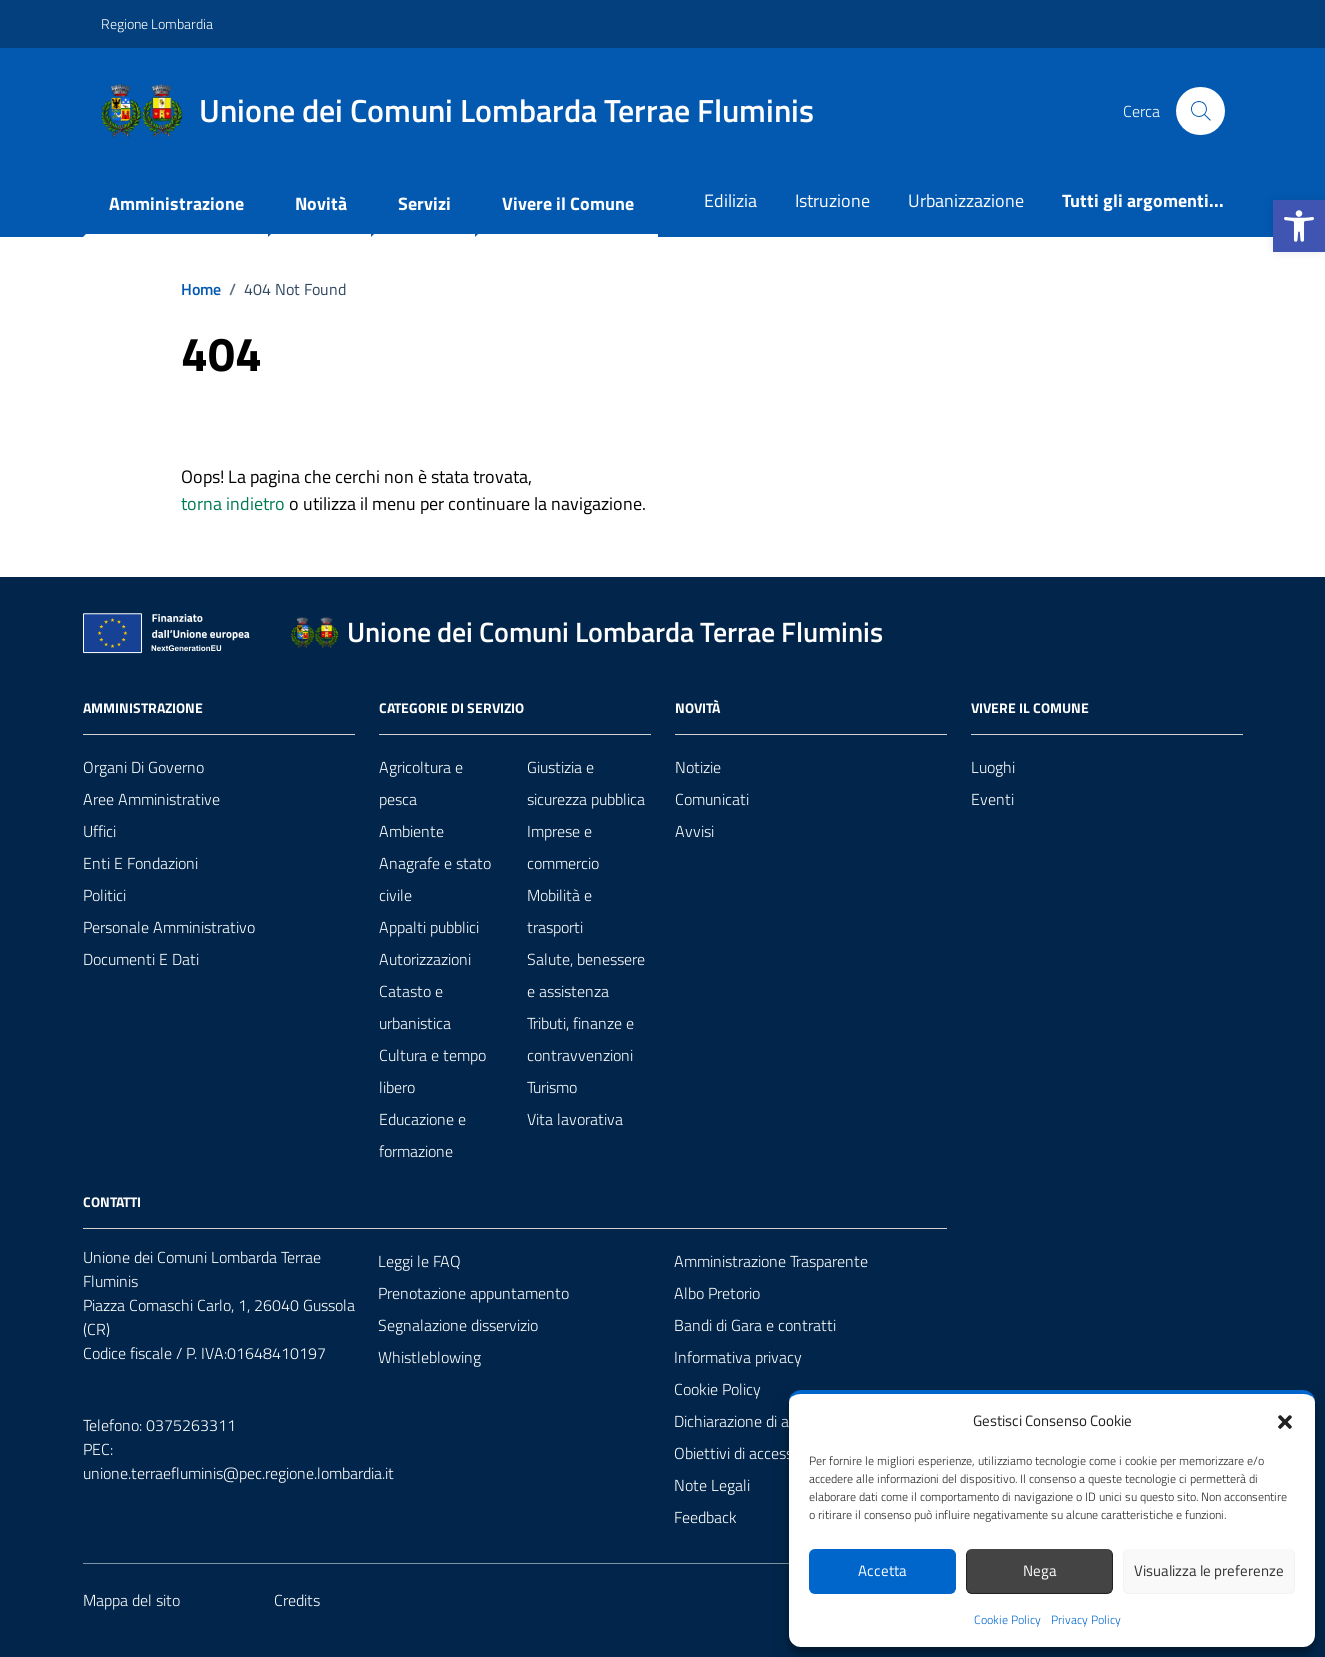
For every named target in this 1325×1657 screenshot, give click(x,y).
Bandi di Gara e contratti (755, 1325)
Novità (321, 203)
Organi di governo (143, 767)
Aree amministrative (151, 799)
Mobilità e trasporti (559, 911)
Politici (104, 895)
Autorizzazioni (425, 959)
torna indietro (233, 503)
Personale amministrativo (169, 927)
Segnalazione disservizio (458, 1325)
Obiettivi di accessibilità (751, 1453)
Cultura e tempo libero (432, 1071)
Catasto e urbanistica (415, 1007)
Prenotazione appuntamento (473, 1293)
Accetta (882, 1570)
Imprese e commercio (563, 847)
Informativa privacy (738, 1357)
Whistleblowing (429, 1357)
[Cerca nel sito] (1200, 111)
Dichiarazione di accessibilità (767, 1421)
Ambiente (411, 831)
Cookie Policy (1007, 1620)
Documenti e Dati (141, 959)
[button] (1299, 226)
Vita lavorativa (575, 1119)
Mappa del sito (131, 1600)
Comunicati (712, 799)
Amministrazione (176, 203)
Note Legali (712, 1485)
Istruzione (832, 200)
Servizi (424, 203)
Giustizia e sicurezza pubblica (586, 783)
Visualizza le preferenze (1209, 1570)
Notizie (698, 767)
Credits (297, 1600)
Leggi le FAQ (419, 1261)
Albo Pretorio (717, 1293)
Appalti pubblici (429, 927)
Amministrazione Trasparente (771, 1261)
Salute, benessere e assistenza (586, 975)
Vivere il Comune (568, 203)
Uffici (99, 831)
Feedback (705, 1517)
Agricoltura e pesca (421, 783)
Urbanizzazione (966, 200)
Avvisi (694, 831)
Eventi (992, 799)
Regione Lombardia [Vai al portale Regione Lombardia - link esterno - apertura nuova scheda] (157, 23)
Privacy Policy (1086, 1620)
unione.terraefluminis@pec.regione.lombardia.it (238, 1473)
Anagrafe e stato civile (435, 879)
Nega (1040, 1570)
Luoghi (993, 767)
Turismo (552, 1087)
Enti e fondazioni (140, 863)
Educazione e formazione (422, 1135)
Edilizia (730, 200)
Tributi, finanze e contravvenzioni (580, 1039)
